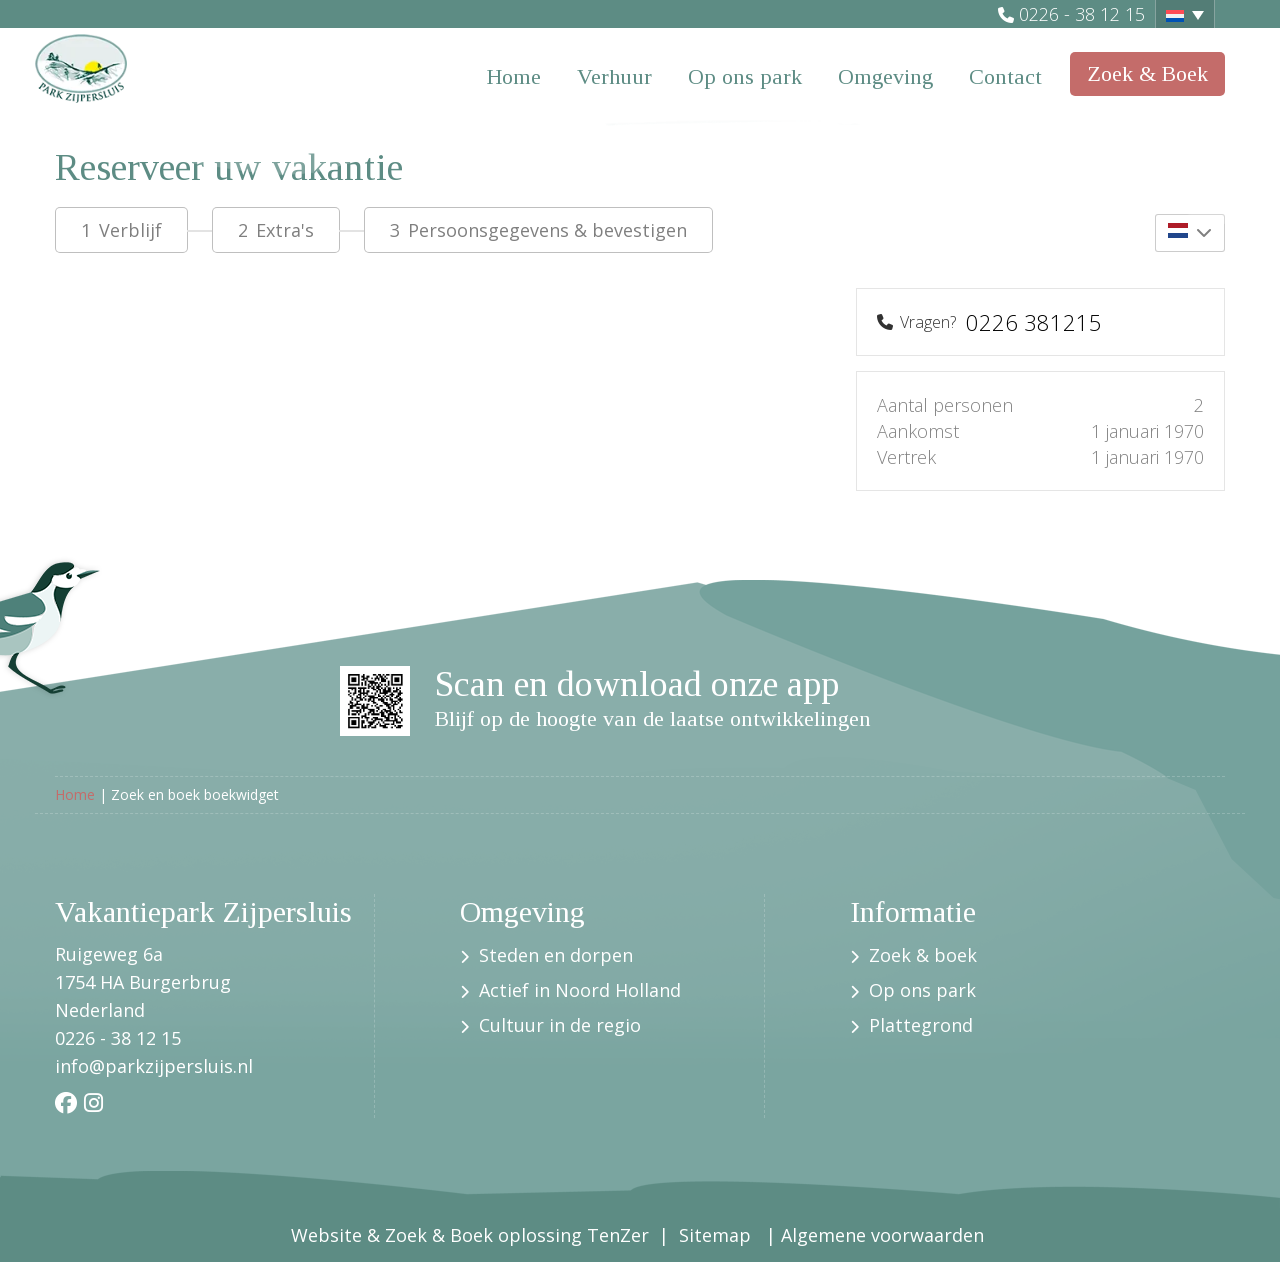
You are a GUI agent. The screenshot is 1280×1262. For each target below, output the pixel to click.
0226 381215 (1034, 322)
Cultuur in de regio (562, 1025)
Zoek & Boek (1147, 73)
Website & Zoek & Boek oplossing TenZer (470, 1235)
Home (514, 76)
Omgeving (885, 76)
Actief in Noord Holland (582, 990)
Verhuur (614, 76)
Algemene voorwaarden (885, 1235)
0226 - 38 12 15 (1082, 14)
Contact (1005, 76)
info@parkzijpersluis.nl (154, 1066)
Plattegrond (921, 1025)
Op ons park (745, 76)
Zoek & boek (925, 955)
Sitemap (717, 1235)
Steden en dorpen (558, 955)
